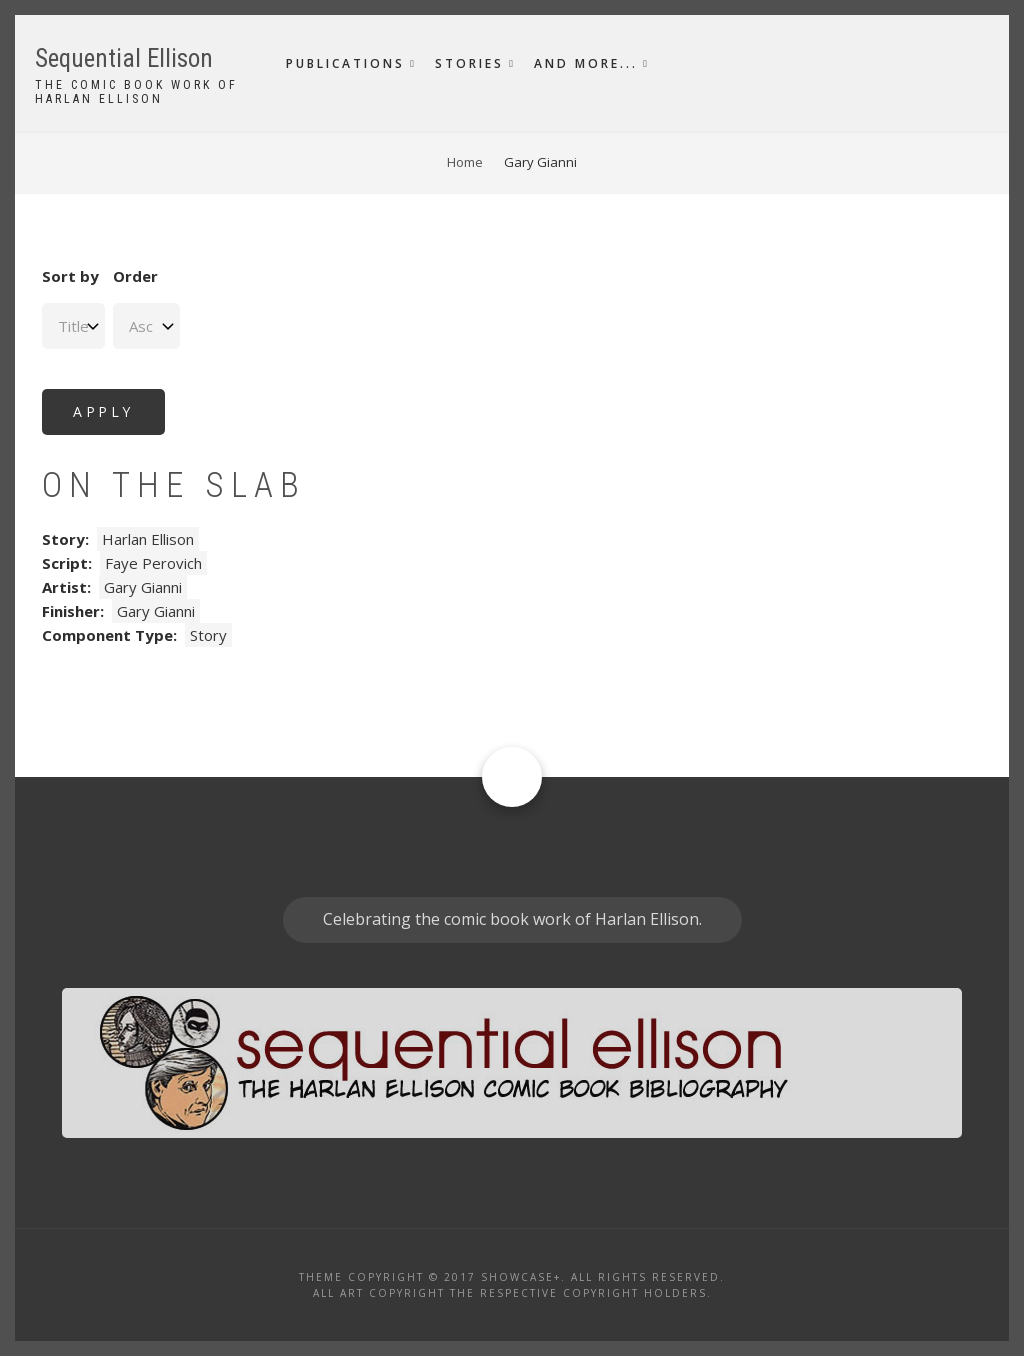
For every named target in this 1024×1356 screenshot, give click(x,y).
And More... (586, 63)
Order (135, 276)
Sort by (70, 276)
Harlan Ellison (148, 539)
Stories (469, 63)
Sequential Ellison (124, 58)
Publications (345, 63)
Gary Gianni (143, 587)
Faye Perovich (153, 563)
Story (208, 635)
